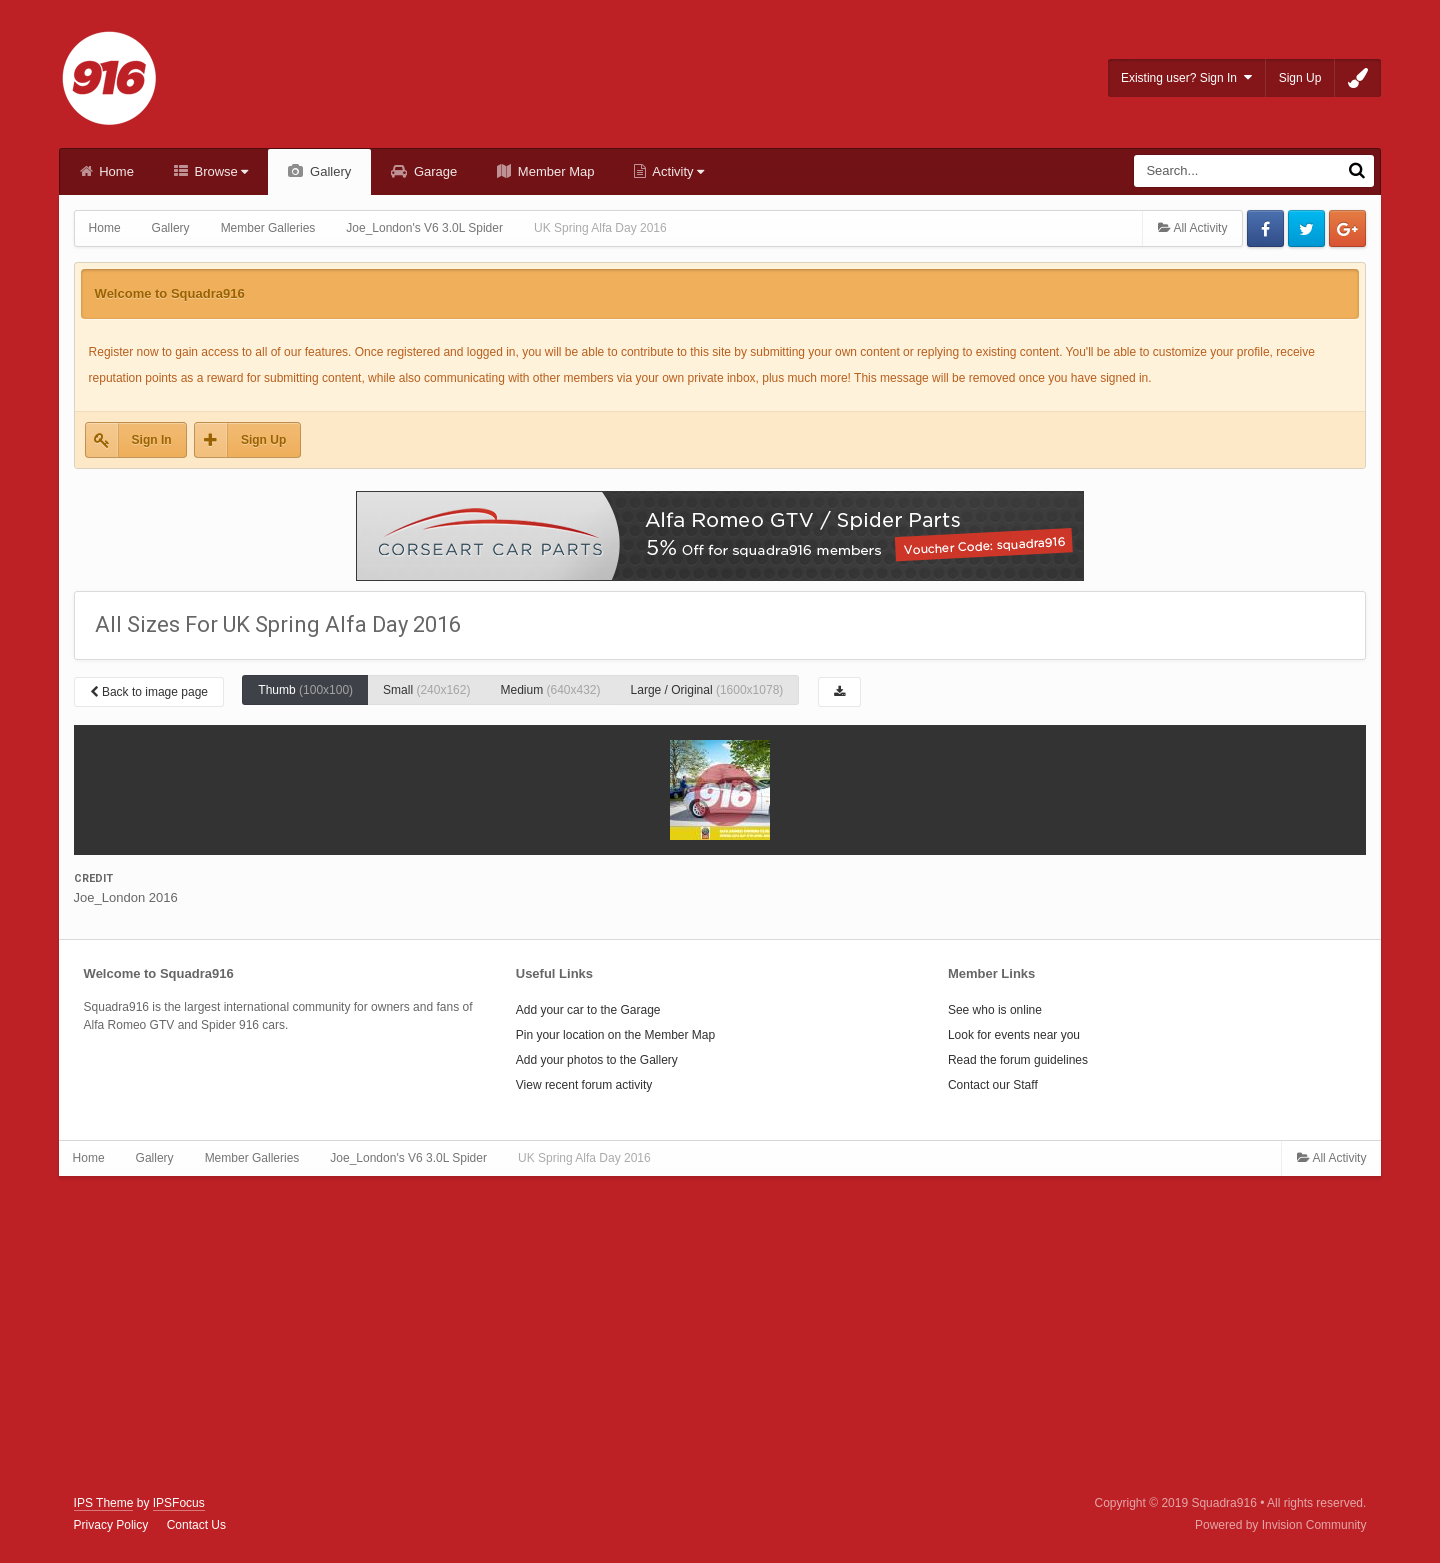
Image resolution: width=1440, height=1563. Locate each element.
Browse (220, 171)
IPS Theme (104, 1503)
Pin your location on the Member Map (615, 1035)
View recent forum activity (584, 1085)
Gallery (328, 171)
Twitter (1306, 228)
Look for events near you (1014, 1035)
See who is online (995, 1010)
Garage (433, 171)
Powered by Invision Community (1280, 1525)
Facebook (1265, 228)
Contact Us (196, 1525)
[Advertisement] (720, 1336)
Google (1347, 228)
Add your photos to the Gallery (597, 1060)
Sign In (152, 440)
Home (115, 171)
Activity (676, 171)
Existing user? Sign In (1186, 77)
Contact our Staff (993, 1085)
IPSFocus (179, 1503)
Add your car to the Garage (588, 1010)
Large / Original (707, 690)
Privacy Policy (111, 1525)
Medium (550, 690)
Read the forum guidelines (1018, 1060)
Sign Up (1300, 78)
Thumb (305, 690)
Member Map (554, 171)
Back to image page (149, 692)
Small (426, 690)
